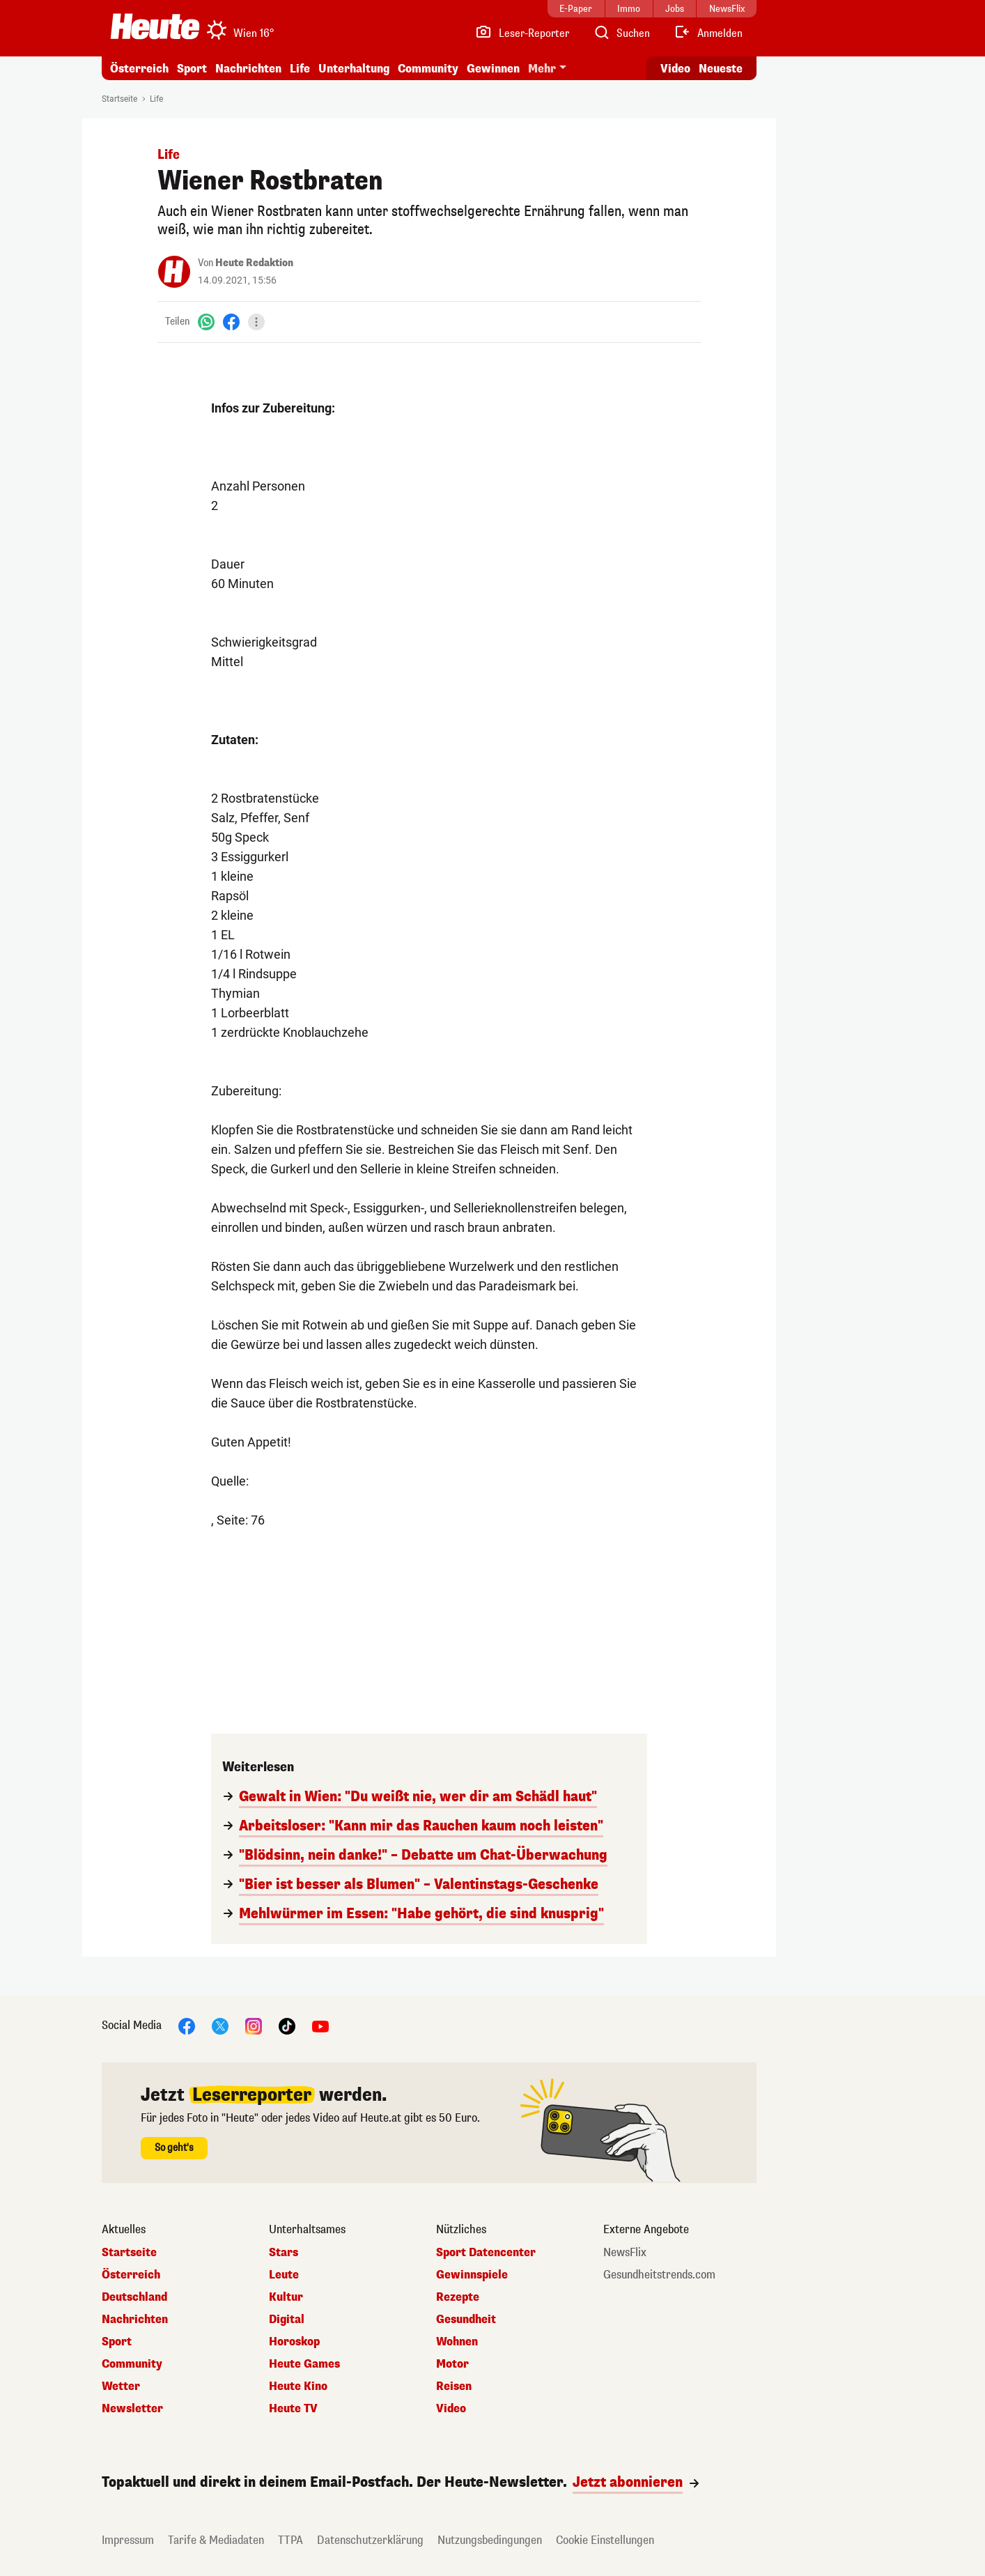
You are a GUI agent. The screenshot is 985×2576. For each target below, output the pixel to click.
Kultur (286, 2297)
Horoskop (294, 2342)
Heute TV (293, 2409)
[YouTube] (320, 2025)
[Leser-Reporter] (522, 33)
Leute (284, 2275)
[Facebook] (231, 321)
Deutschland (134, 2297)
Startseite (119, 99)
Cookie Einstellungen (605, 2540)
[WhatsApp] (206, 321)
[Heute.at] (155, 26)
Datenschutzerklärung (370, 2540)
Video (451, 2409)
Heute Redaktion (254, 263)
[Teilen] (256, 322)
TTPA (290, 2540)
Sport (192, 68)
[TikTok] (287, 2025)
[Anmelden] (708, 33)
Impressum (128, 2540)
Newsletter (132, 2409)
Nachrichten (248, 68)
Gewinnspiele (472, 2275)
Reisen (454, 2386)
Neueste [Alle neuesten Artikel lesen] (721, 68)
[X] (220, 2025)
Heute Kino (298, 2386)
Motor (452, 2364)
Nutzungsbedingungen (489, 2540)
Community (428, 68)
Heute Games (304, 2364)
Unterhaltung (353, 68)
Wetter (121, 2386)
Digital (286, 2320)
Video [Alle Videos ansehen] (675, 68)
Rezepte (457, 2297)
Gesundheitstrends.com (659, 2275)
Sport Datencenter (486, 2253)
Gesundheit (466, 2320)
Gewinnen (493, 68)
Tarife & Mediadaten (216, 2540)
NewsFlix (624, 2253)
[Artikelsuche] (621, 33)
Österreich (139, 68)
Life (300, 68)
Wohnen (457, 2342)
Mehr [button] (542, 68)
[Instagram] (253, 2025)
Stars (283, 2253)
